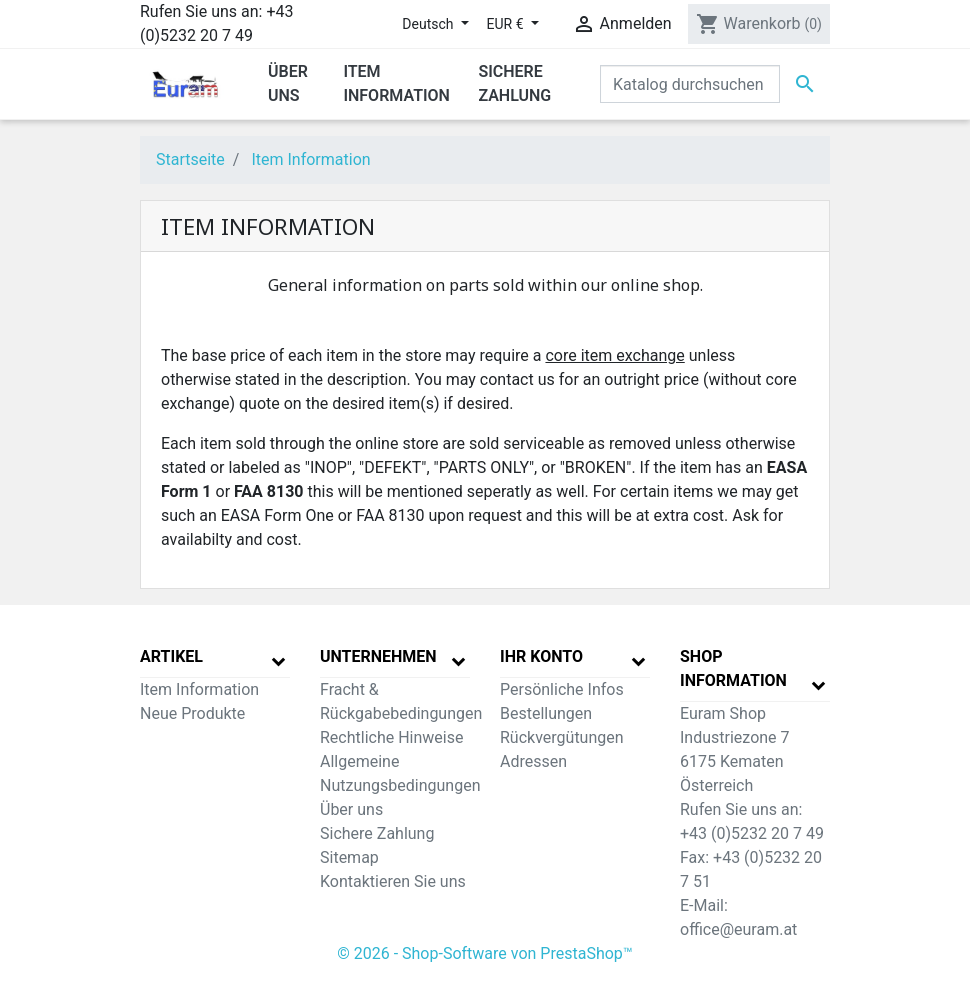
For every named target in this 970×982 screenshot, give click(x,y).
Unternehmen (378, 656)
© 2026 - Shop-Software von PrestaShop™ (485, 953)
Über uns (351, 809)
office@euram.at (738, 929)
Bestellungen (546, 713)
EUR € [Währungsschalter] (507, 24)
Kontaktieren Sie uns (393, 881)
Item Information (199, 689)
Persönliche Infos (562, 689)
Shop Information (733, 668)
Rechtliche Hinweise (391, 737)
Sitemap (349, 857)
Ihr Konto (541, 656)
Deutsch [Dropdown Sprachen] (429, 24)
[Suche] (690, 84)
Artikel (171, 656)
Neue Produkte (192, 713)
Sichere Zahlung (377, 833)
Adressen (533, 761)
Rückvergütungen (562, 737)
